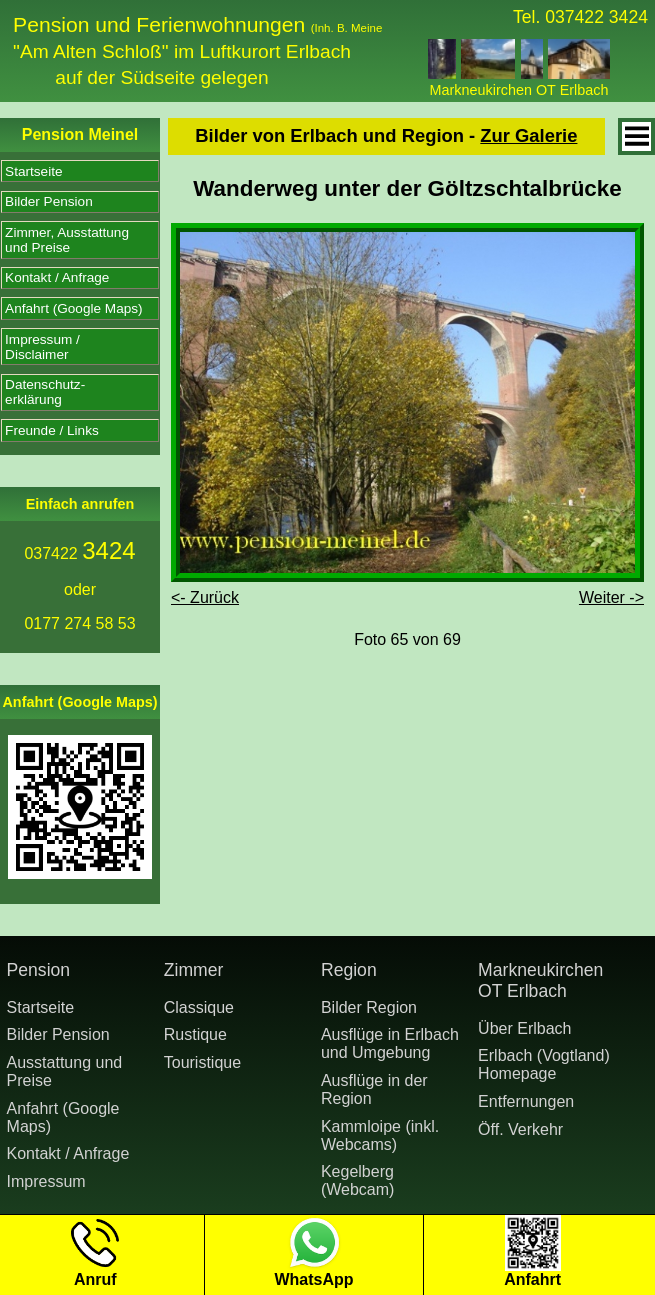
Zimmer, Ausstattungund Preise (67, 240)
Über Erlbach (524, 1028)
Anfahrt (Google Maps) (74, 308)
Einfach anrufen (80, 504)
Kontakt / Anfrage (57, 277)
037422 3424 (596, 17)
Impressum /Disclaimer (42, 347)
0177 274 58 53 (79, 623)
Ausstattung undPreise (65, 1071)
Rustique (195, 1034)
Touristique (202, 1062)
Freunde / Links (52, 430)
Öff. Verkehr (520, 1129)
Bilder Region (369, 1007)
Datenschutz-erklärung (45, 392)
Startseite (33, 171)
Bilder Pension (49, 201)
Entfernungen (526, 1101)
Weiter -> (611, 597)
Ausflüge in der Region (374, 1089)
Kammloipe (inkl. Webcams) (380, 1135)
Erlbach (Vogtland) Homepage (544, 1064)
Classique (199, 1007)
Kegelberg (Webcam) (358, 1180)
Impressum (46, 1181)
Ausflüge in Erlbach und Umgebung (390, 1043)
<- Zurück (205, 597)
